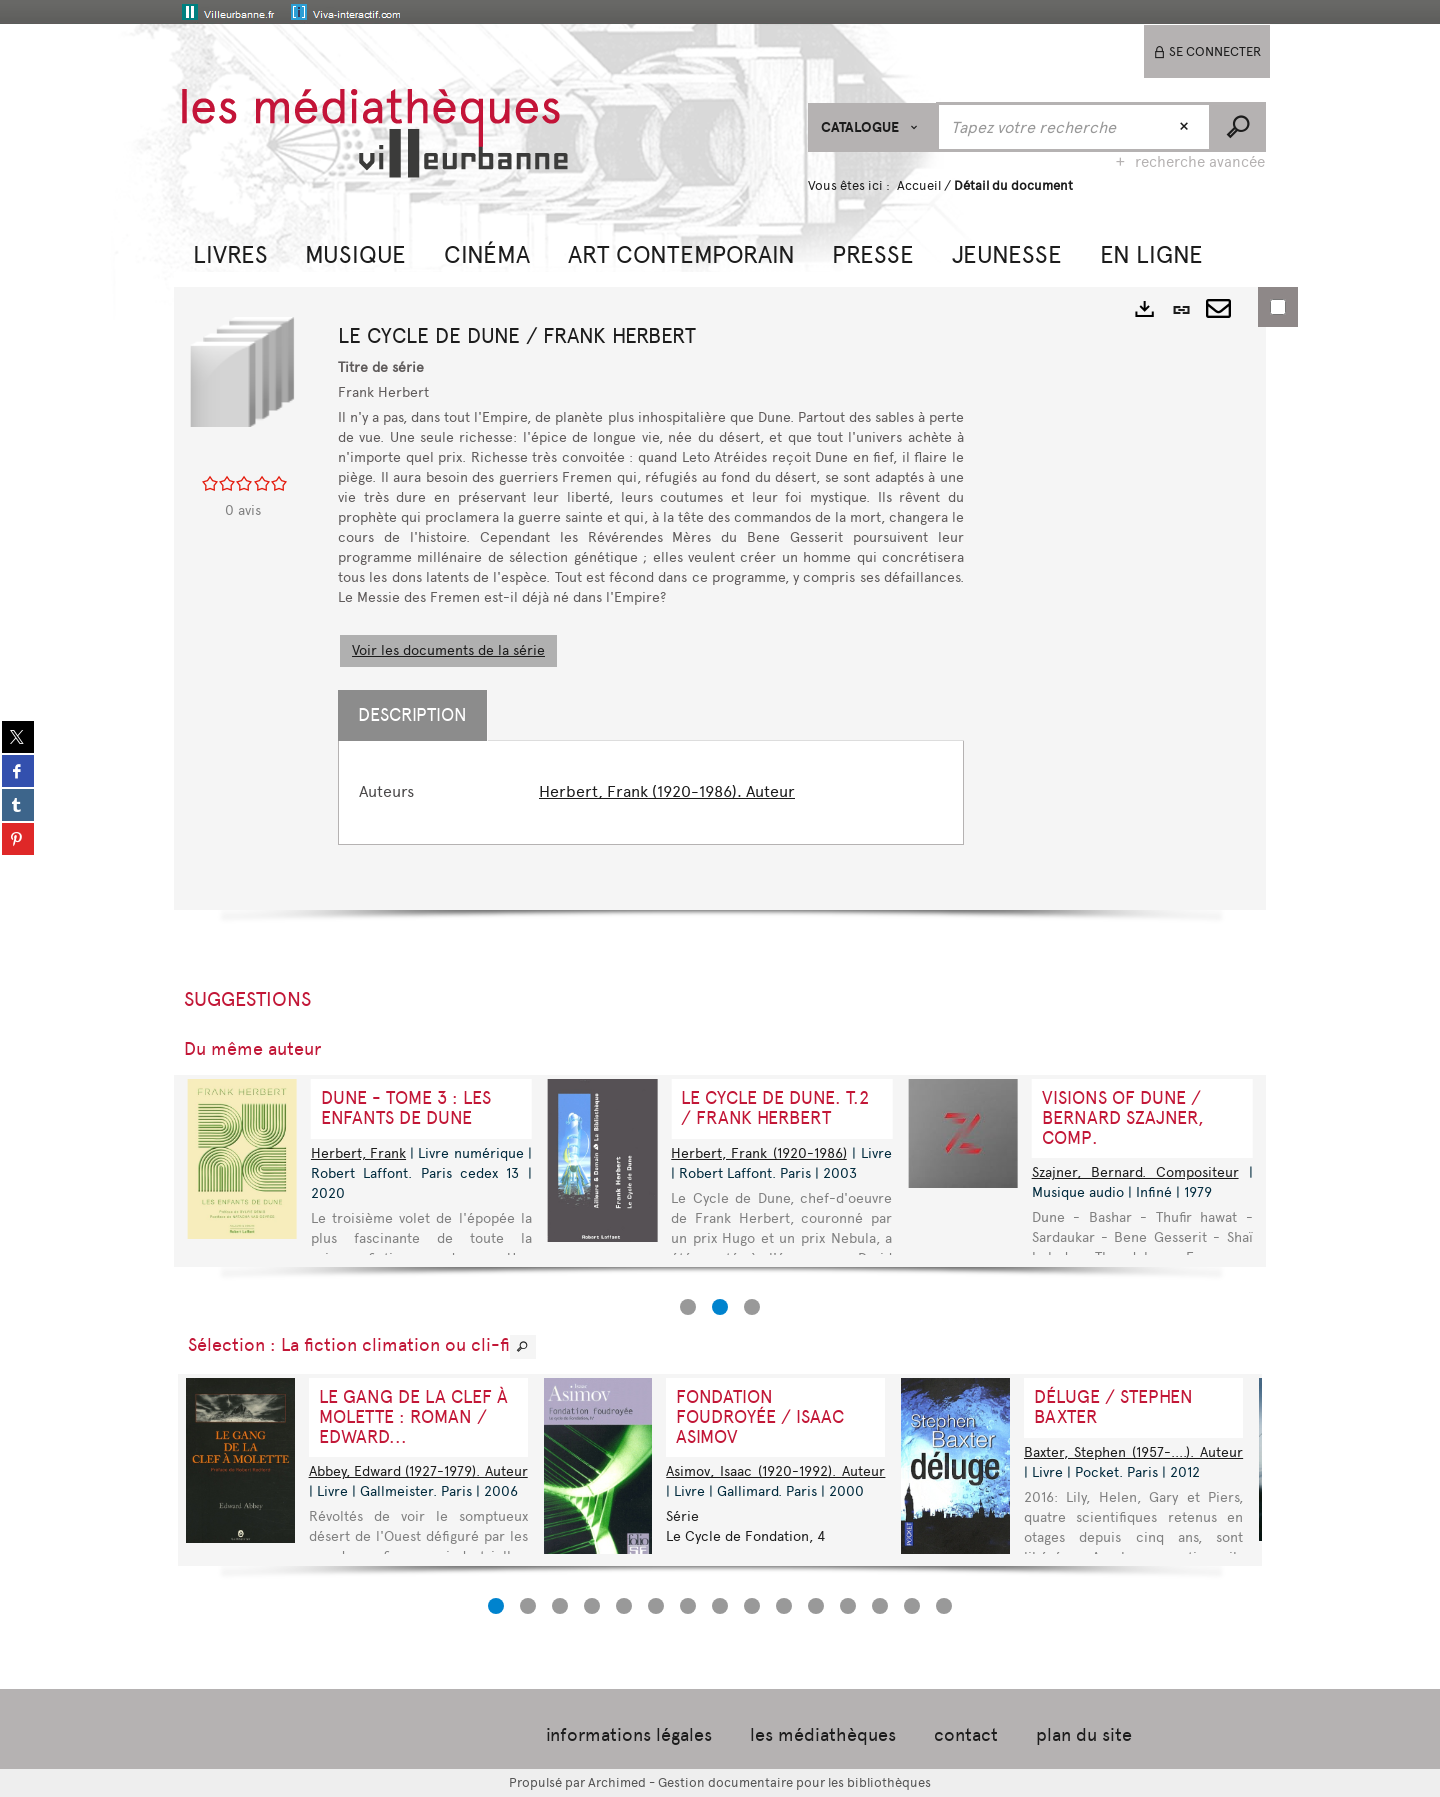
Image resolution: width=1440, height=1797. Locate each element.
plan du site (1084, 1735)
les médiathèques (823, 1735)
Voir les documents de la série (448, 650)
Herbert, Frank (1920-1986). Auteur (667, 791)
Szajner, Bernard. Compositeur (1135, 1172)
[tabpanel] (651, 792)
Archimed (617, 1782)
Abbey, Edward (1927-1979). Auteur (418, 1471)
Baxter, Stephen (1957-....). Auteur (1133, 1452)
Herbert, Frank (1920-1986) (758, 1153)
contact (966, 1735)
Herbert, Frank (358, 1153)
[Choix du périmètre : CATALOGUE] (872, 127)
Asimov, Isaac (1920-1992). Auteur (775, 1471)
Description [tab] (412, 715)
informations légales (629, 1735)
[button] (230, 252)
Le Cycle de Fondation (737, 1536)
